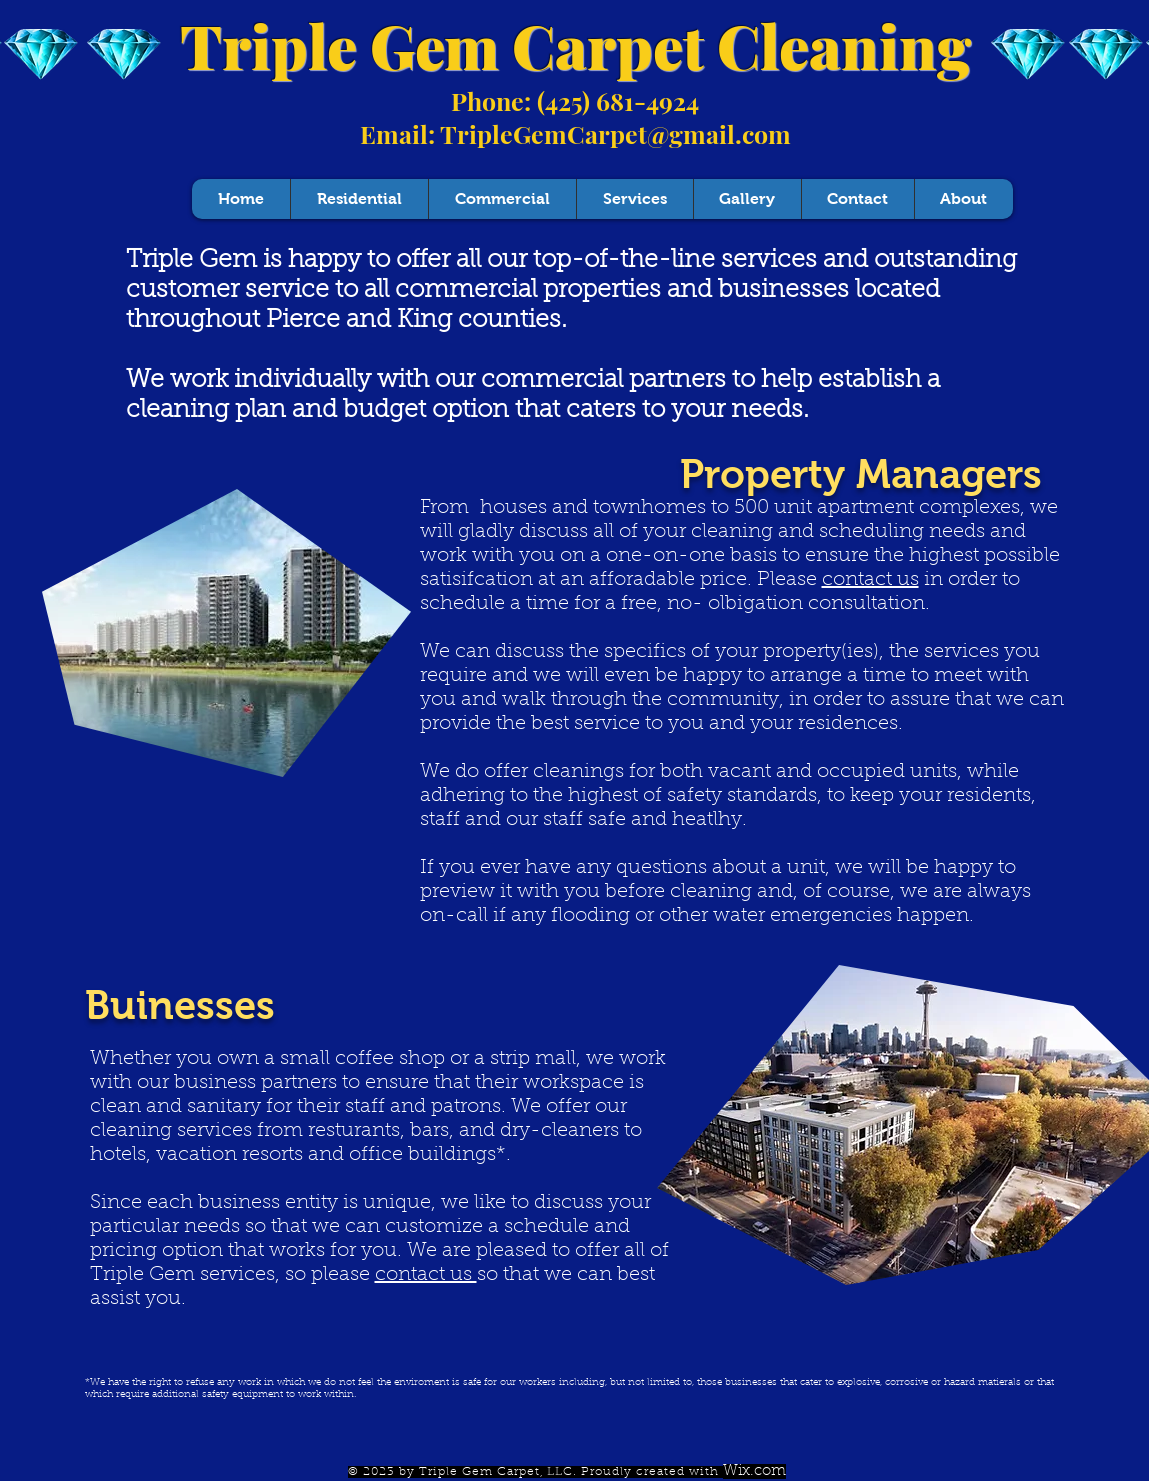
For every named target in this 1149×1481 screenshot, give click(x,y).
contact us (870, 580)
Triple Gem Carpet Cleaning (575, 45)
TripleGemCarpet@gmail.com (615, 133)
